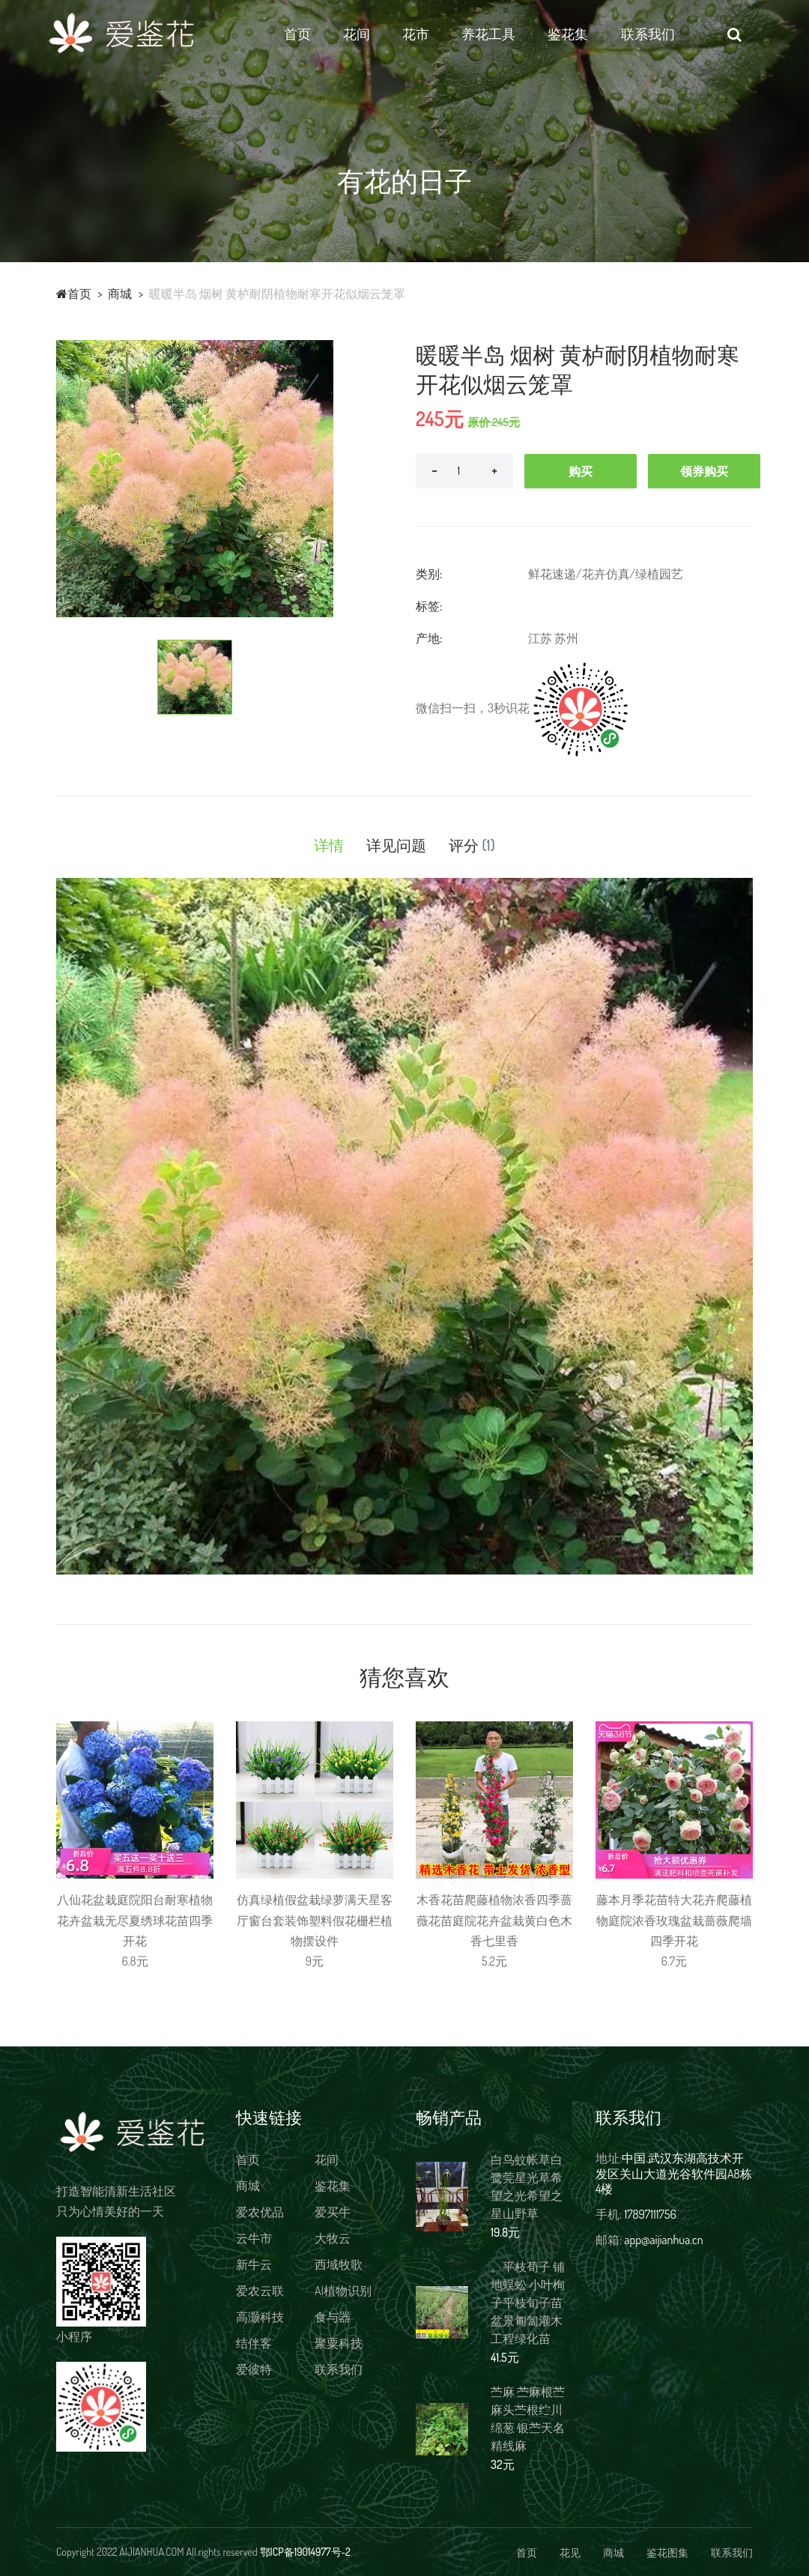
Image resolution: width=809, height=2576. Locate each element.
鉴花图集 (667, 2552)
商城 (120, 293)
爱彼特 (254, 2369)
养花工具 (500, 33)
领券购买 (704, 471)
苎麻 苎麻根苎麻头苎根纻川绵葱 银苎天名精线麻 (528, 2418)
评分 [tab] (471, 845)
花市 (426, 33)
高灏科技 (260, 2316)
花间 (367, 33)
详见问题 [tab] (396, 845)
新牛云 (254, 2264)
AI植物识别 (343, 2290)
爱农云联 (260, 2290)
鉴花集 (580, 33)
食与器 (333, 2316)
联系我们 (659, 33)
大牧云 (333, 2238)
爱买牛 (333, 2211)
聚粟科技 (339, 2343)
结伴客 (254, 2343)
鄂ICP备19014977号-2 (305, 2551)
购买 (581, 471)
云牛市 (254, 2238)
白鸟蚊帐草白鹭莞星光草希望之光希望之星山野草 (527, 2186)
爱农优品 (260, 2211)
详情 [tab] (329, 845)
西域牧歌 (339, 2264)
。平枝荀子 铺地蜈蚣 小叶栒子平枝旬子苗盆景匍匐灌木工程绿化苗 (528, 2302)
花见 (570, 2552)
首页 (308, 33)
